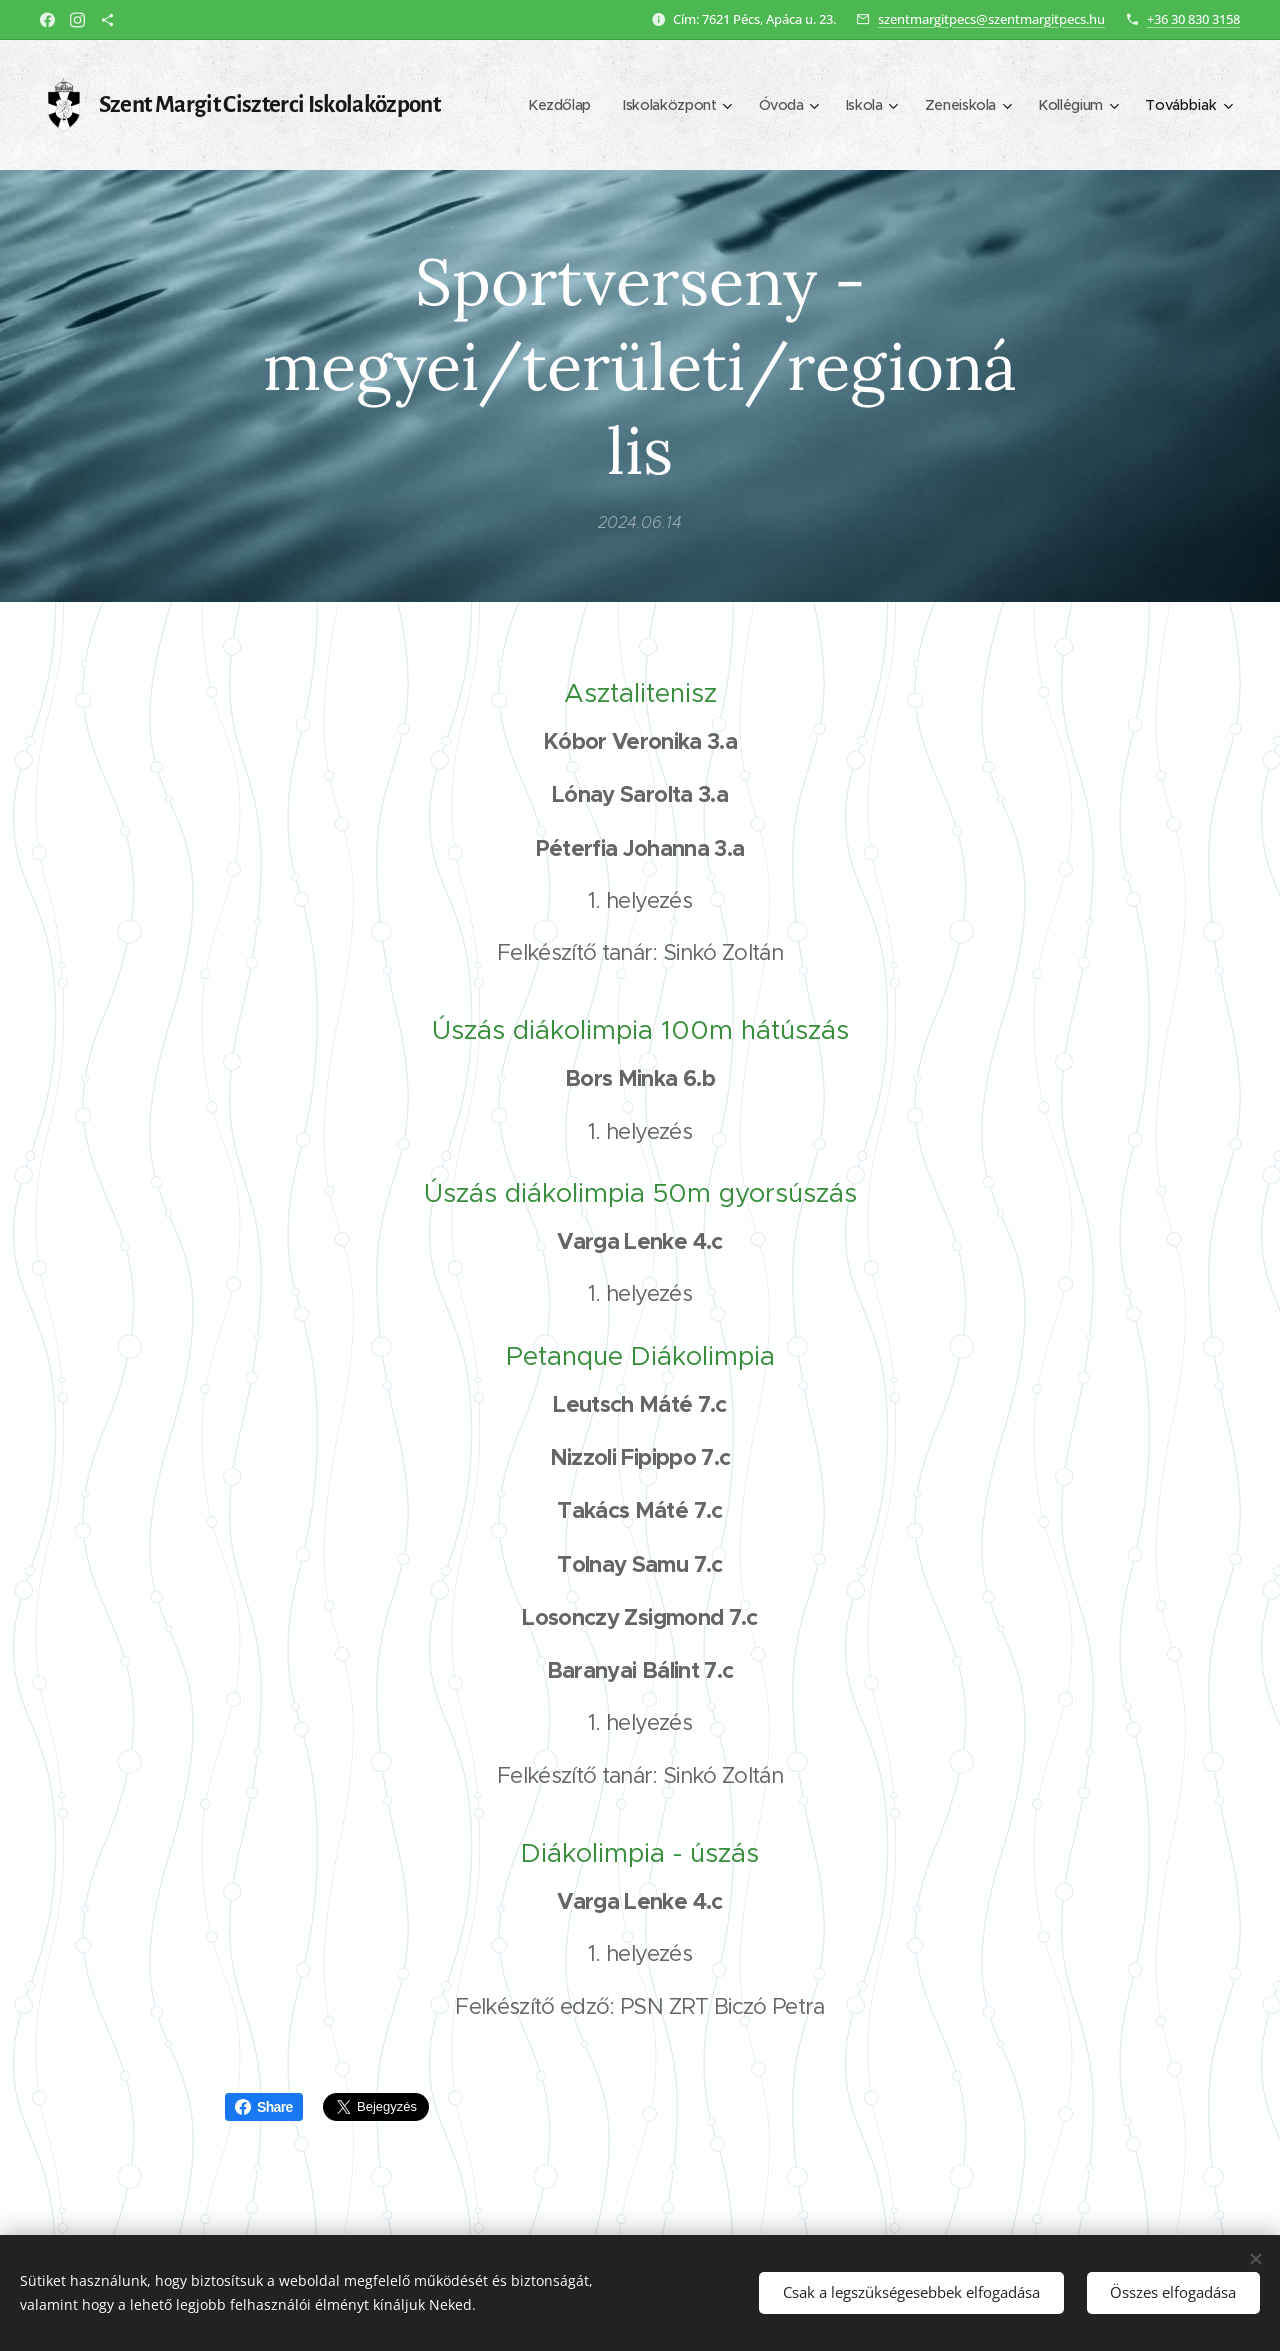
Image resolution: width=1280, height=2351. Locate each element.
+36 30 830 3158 (1193, 19)
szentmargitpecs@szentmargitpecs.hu (991, 19)
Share (264, 2107)
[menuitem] (548, 105)
